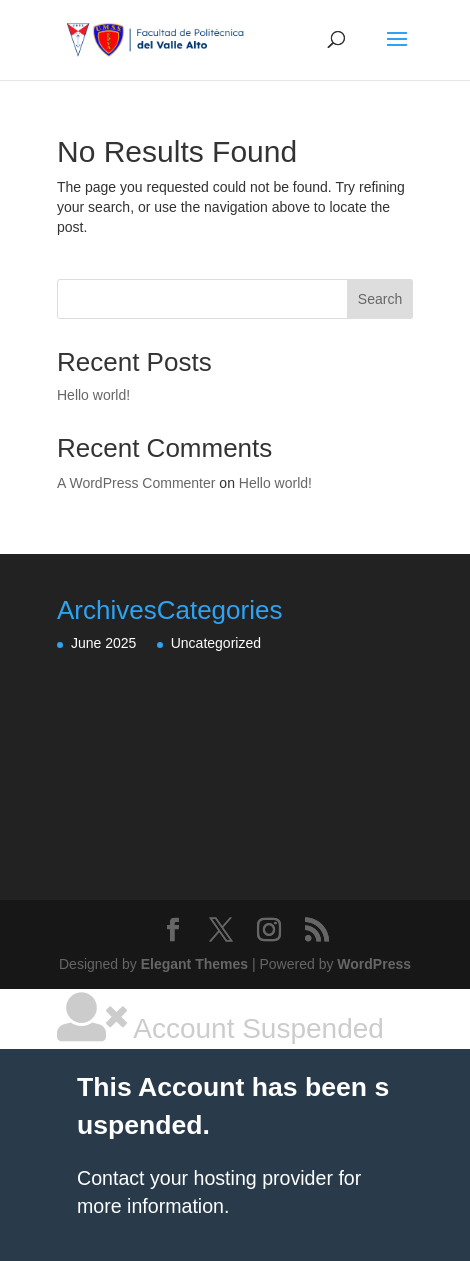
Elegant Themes (194, 964)
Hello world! (93, 395)
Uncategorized (216, 643)
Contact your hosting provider (205, 1178)
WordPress (374, 964)
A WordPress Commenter (136, 483)
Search (380, 299)
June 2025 (103, 643)
